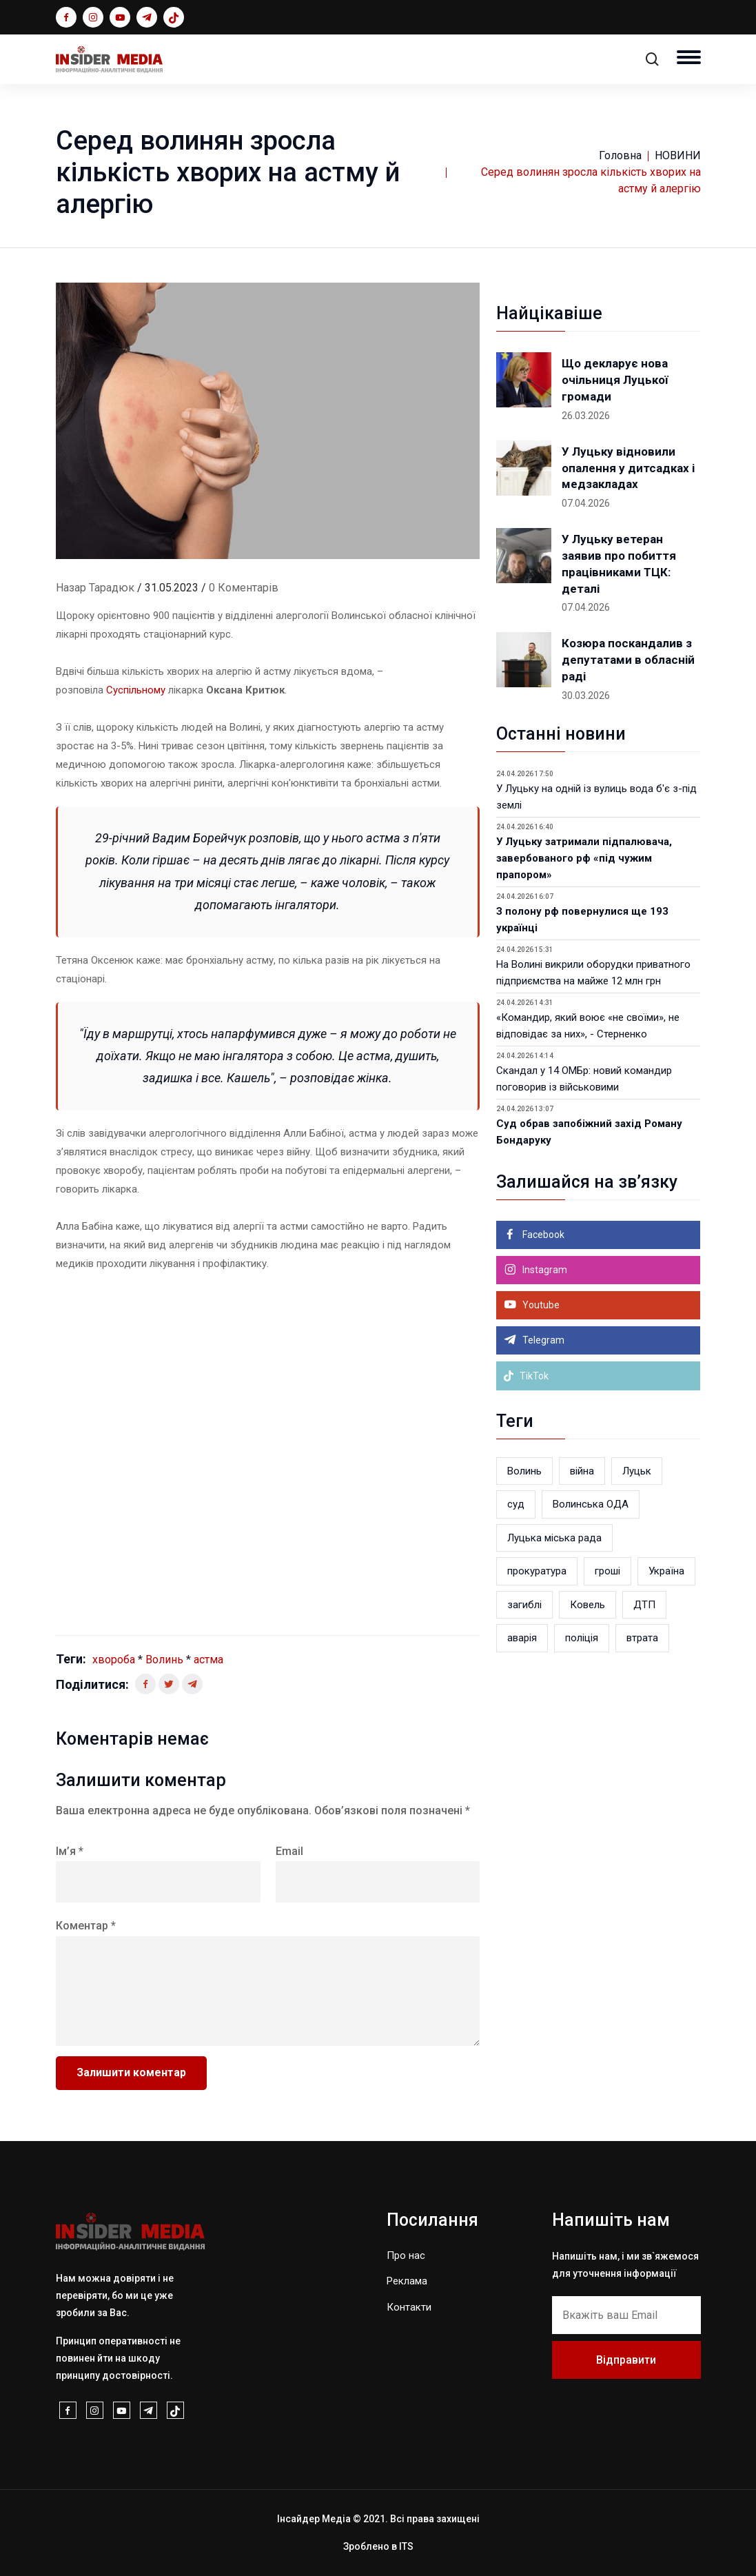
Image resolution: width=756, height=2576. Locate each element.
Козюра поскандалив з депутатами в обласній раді (628, 659)
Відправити (626, 2359)
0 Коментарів (243, 587)
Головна (620, 155)
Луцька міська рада (554, 1538)
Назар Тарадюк (95, 587)
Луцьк (636, 1471)
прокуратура (536, 1571)
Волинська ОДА (591, 1504)
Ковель (587, 1605)
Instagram (543, 1269)
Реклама (407, 2281)
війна (582, 1471)
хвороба (113, 1659)
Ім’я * (69, 1851)
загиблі (524, 1605)
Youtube (540, 1304)
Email (289, 1851)
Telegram (542, 1340)
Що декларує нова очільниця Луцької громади (615, 379)
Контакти (409, 2307)
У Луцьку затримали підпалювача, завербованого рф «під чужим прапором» (584, 858)
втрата (642, 1638)
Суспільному (135, 690)
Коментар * (86, 1925)
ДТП (644, 1605)
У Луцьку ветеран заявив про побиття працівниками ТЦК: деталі (619, 563)
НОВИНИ (678, 155)
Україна (666, 1571)
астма (208, 1659)
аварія (522, 1638)
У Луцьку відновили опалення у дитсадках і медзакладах (628, 468)
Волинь (164, 1659)
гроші (607, 1571)
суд (515, 1504)
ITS (406, 2546)
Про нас (406, 2255)
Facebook (542, 1234)
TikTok (526, 1375)
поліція (581, 1638)
